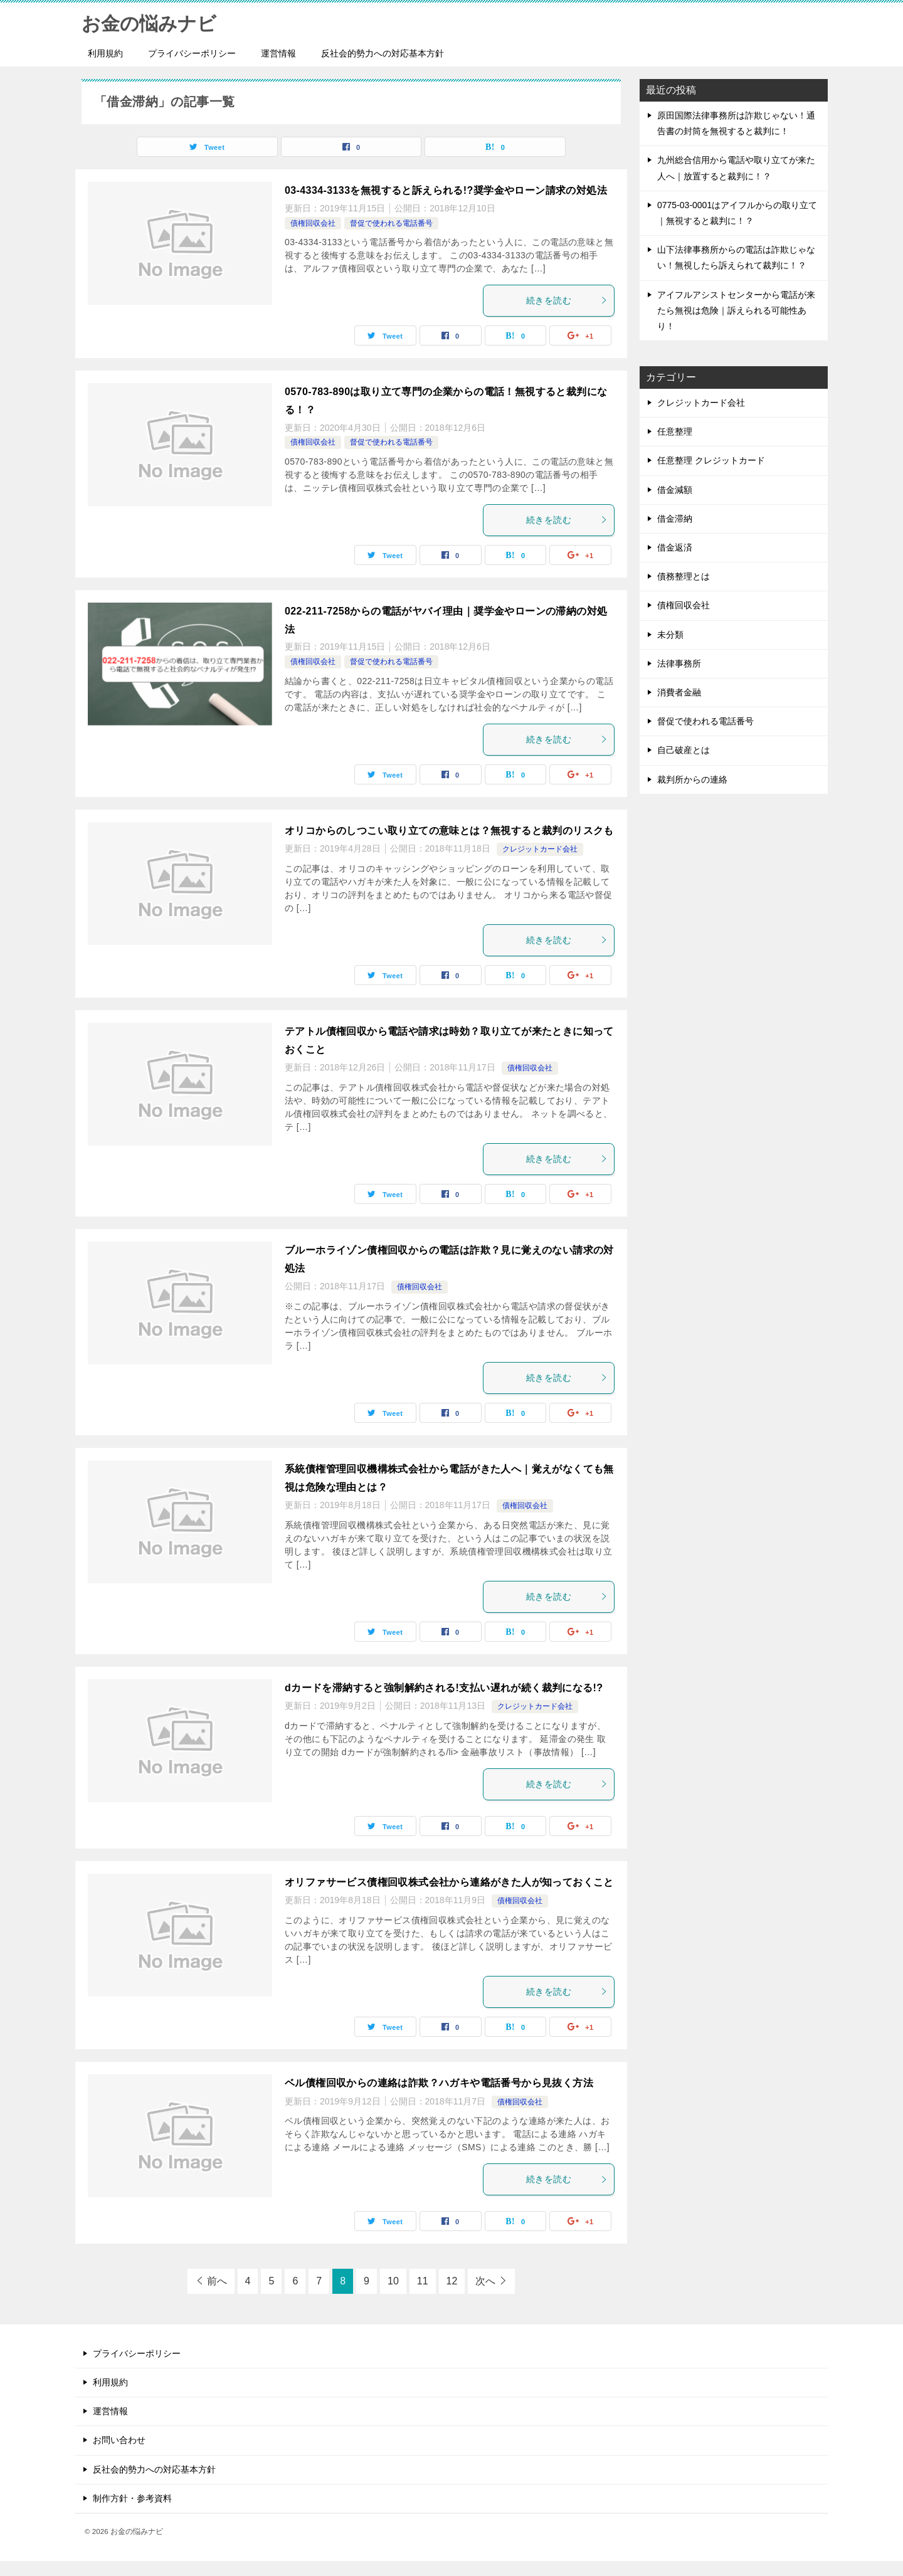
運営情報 (278, 53)
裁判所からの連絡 (692, 779)
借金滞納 (674, 519)
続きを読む (567, 300)
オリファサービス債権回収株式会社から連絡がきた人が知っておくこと (449, 1882)
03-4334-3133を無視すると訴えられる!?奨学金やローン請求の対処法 (446, 190)
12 (452, 2281)
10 (393, 2281)
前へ (217, 2281)
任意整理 (674, 431)
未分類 (670, 635)
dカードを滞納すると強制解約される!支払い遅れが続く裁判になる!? (444, 1687)
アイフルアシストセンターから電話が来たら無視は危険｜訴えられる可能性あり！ (736, 310)
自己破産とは (683, 750)
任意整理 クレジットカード (711, 460)
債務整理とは (683, 576)
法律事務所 (679, 663)
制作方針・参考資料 (132, 2498)
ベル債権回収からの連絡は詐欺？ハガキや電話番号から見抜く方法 (439, 2082)
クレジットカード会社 (540, 849)
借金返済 (674, 547)
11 (422, 2281)
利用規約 (105, 53)
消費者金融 (679, 692)
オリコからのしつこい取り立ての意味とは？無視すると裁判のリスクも (449, 830)
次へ (485, 2281)
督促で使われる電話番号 (391, 223)
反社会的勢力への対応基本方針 (382, 53)
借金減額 (674, 490)
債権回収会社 (312, 223)
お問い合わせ (119, 2440)
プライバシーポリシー (192, 53)
